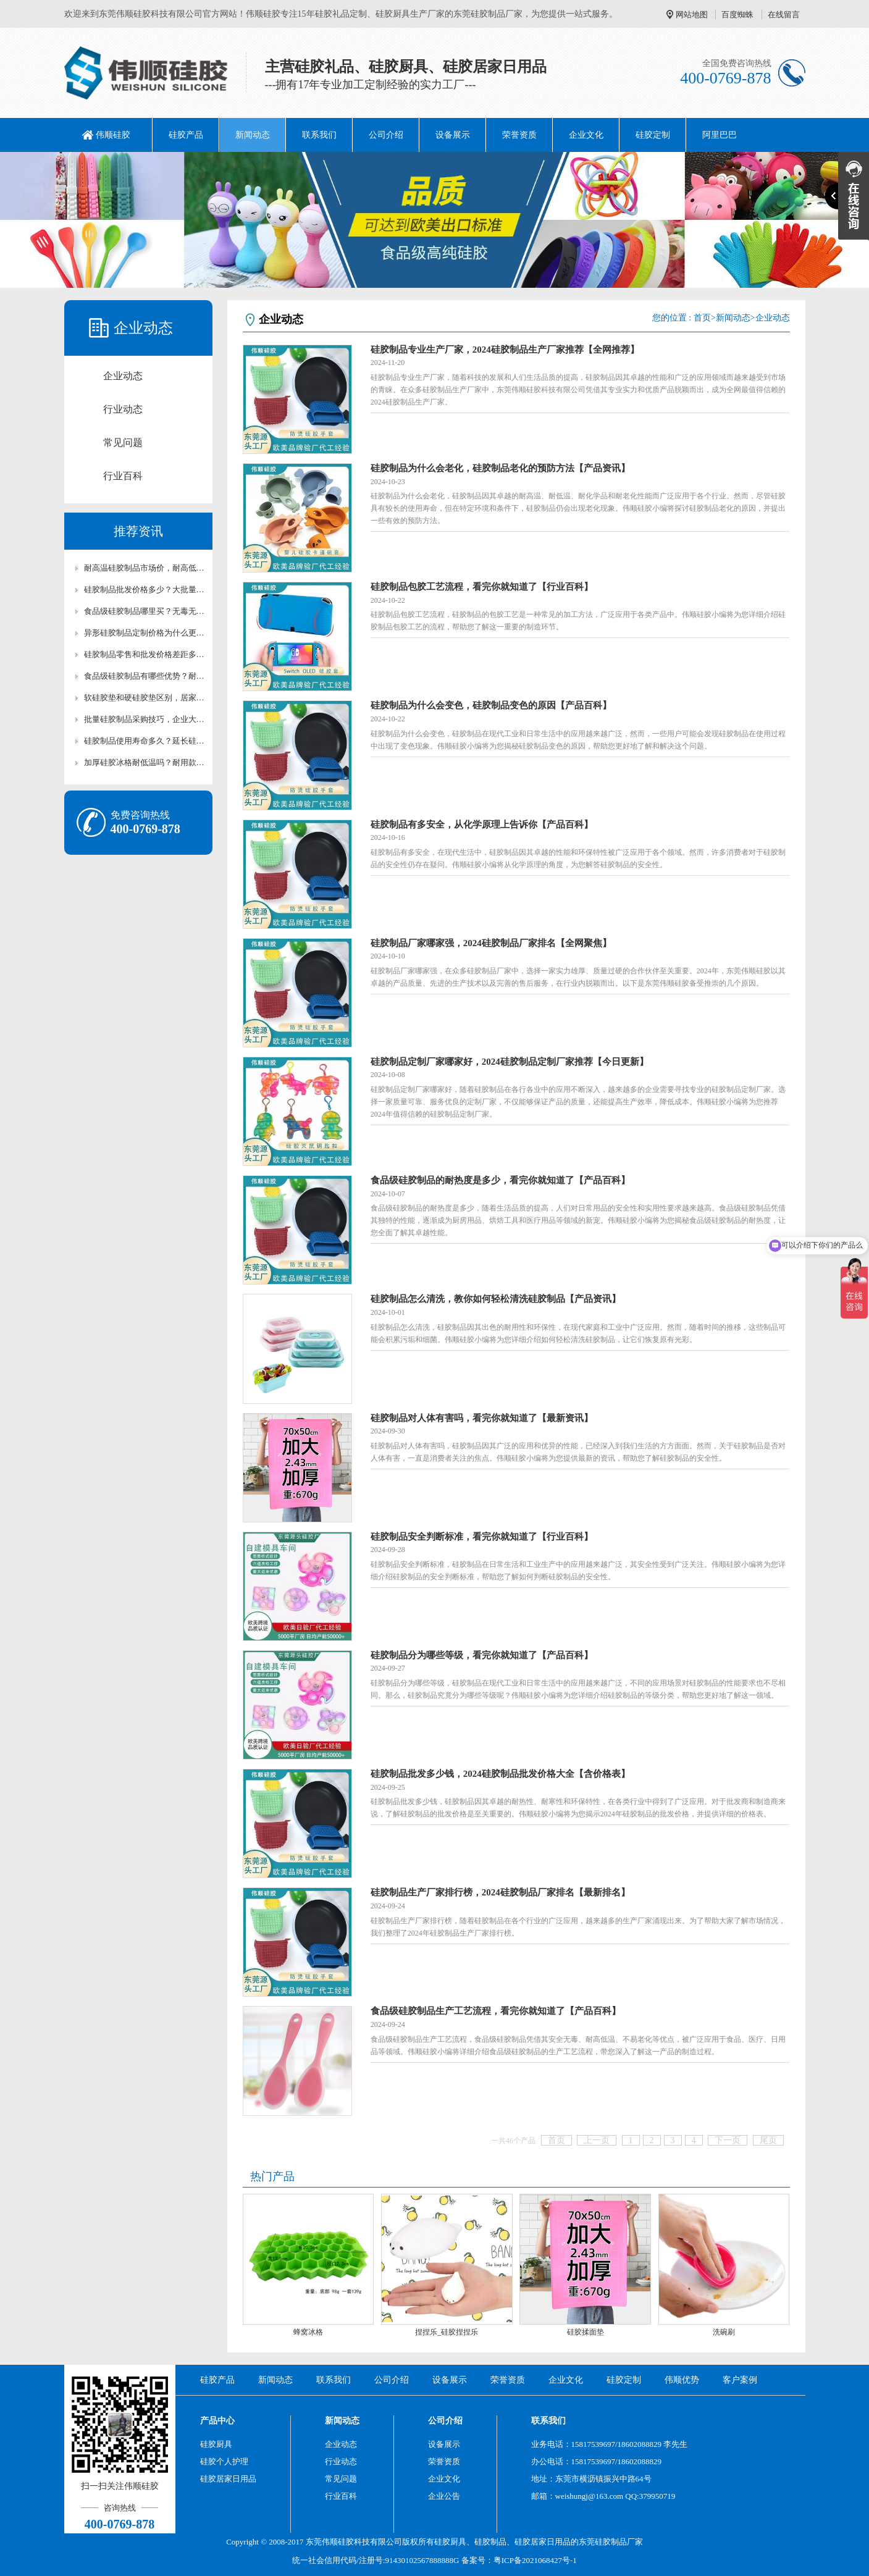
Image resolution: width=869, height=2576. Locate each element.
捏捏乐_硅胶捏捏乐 (446, 2332)
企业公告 (444, 2496)
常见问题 (123, 442)
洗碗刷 (724, 2332)
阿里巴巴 (719, 135)
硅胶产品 (186, 135)
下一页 (728, 2140)
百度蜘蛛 (737, 14)
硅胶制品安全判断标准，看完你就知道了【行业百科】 (482, 1537)
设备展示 (452, 135)
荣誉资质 (519, 135)
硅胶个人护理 (224, 2461)
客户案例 (740, 2380)
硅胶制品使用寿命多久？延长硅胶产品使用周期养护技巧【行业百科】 (144, 740)
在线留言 (784, 14)
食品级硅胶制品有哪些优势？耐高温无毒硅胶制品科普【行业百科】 (144, 676)
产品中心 (217, 2420)
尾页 (768, 2140)
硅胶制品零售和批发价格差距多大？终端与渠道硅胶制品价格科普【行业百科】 (144, 654)
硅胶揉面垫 (585, 2332)
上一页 (597, 2140)
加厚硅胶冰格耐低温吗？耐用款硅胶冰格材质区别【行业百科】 (144, 762)
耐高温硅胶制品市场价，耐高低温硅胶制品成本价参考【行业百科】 (144, 568)
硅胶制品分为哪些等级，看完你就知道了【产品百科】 (482, 1655)
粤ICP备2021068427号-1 (535, 2560)
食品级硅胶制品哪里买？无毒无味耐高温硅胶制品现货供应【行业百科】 (144, 611)
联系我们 (319, 135)
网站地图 (692, 14)
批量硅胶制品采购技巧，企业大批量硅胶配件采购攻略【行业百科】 (144, 719)
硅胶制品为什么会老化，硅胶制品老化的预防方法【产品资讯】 (500, 468)
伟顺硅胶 (113, 135)
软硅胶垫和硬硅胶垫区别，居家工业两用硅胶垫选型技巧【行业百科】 (144, 697)
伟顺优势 (682, 2380)
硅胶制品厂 (615, 2541)
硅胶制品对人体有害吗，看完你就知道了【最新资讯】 (482, 1418)
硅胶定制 (653, 135)
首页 (702, 317)
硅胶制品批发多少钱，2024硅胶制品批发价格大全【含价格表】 (500, 1774)
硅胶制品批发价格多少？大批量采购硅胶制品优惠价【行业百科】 (144, 589)
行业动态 (123, 409)
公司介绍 (386, 135)
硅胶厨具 (216, 2444)
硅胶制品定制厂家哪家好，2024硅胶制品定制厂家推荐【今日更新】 (510, 1062)
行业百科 (123, 476)
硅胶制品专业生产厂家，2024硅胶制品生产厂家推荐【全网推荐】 (505, 350)
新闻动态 (252, 135)
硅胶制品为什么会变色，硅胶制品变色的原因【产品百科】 (491, 705)
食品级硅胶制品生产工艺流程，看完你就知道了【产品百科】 (496, 2011)
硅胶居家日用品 (228, 2478)
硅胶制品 (490, 2541)
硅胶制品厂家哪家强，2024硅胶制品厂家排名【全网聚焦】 (491, 943)
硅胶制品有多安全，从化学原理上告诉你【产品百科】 (482, 824)
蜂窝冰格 (308, 2332)
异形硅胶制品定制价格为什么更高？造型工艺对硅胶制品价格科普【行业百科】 (144, 632)
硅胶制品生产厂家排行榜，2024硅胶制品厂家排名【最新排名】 (500, 1892)
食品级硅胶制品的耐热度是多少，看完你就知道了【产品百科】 (500, 1180)
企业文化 (586, 135)
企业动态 (123, 376)
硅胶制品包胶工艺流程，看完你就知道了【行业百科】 (482, 587)
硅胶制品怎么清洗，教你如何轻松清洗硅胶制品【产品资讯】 (496, 1299)
